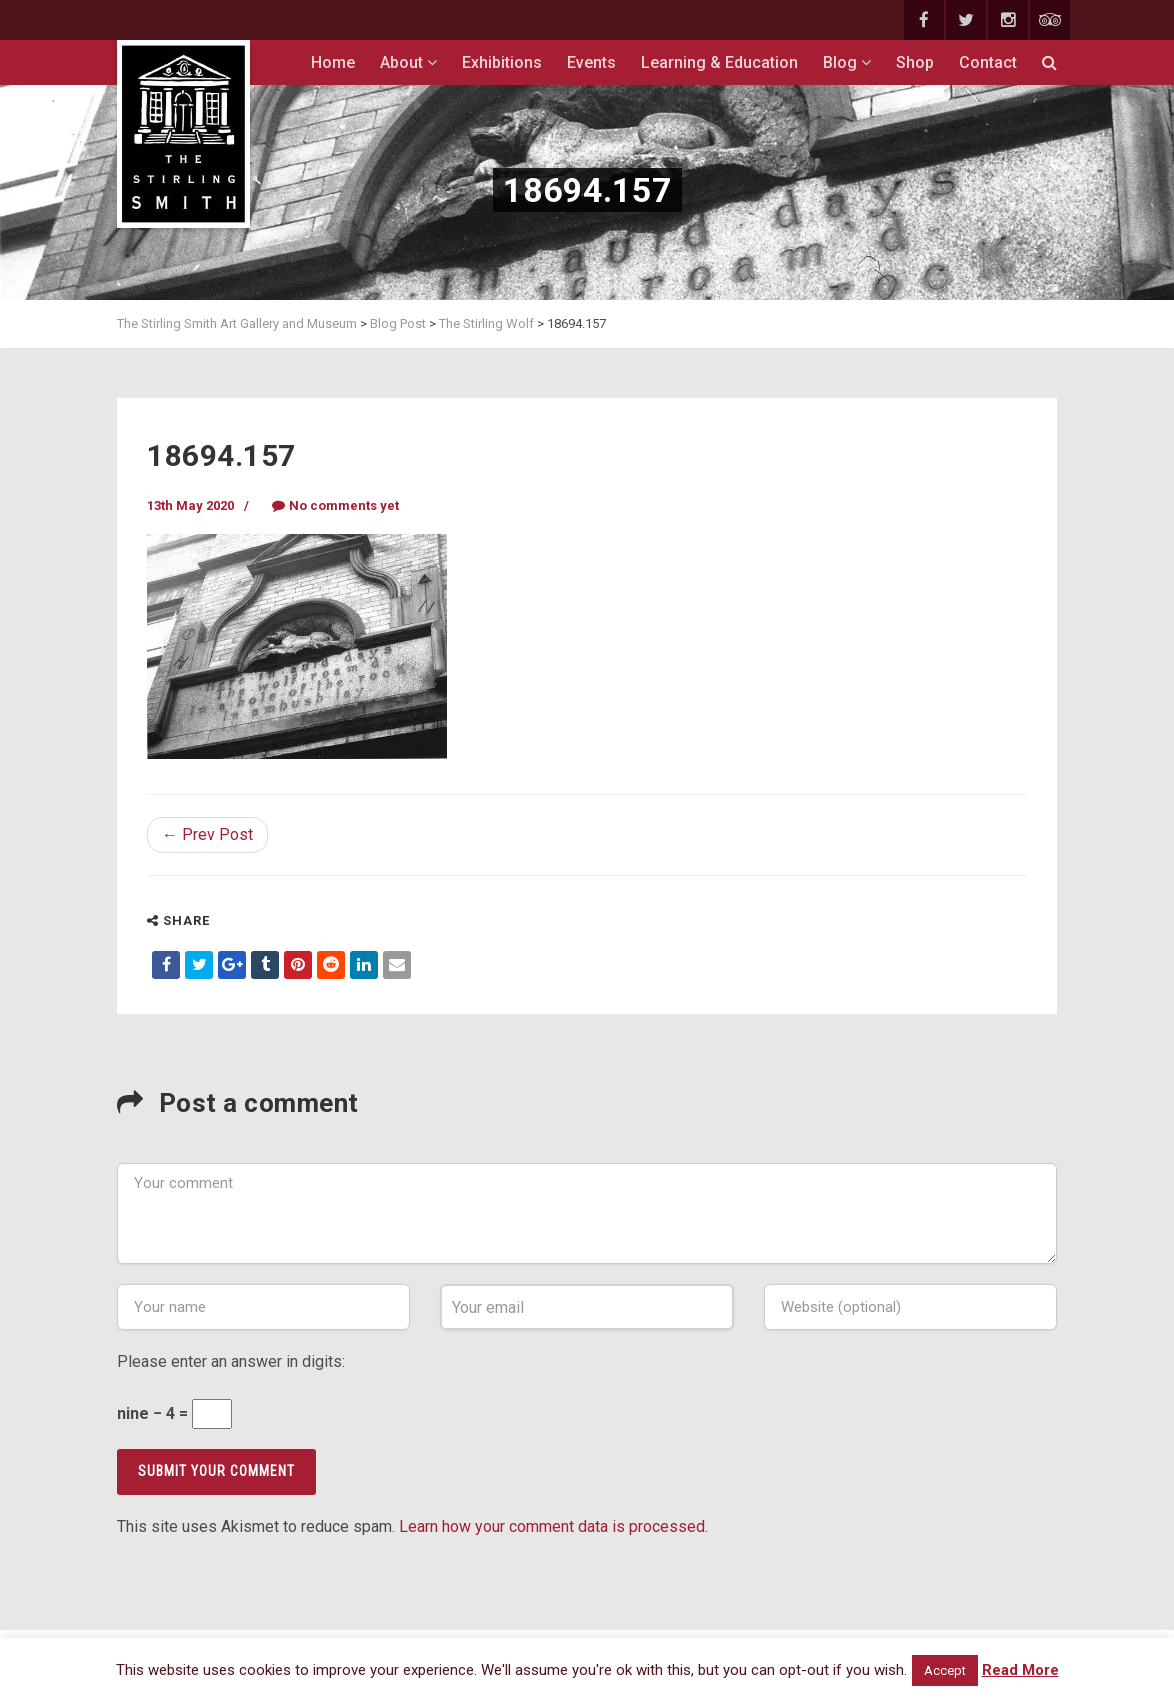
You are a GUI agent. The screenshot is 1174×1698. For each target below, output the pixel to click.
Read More (1020, 1670)
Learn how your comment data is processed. (553, 1526)
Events (591, 62)
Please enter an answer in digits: (231, 1361)
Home (333, 62)
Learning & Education (719, 62)
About (408, 62)
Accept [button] (945, 1670)
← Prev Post (207, 834)
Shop (915, 62)
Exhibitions (502, 62)
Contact (988, 62)
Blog (847, 62)
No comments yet (335, 505)
